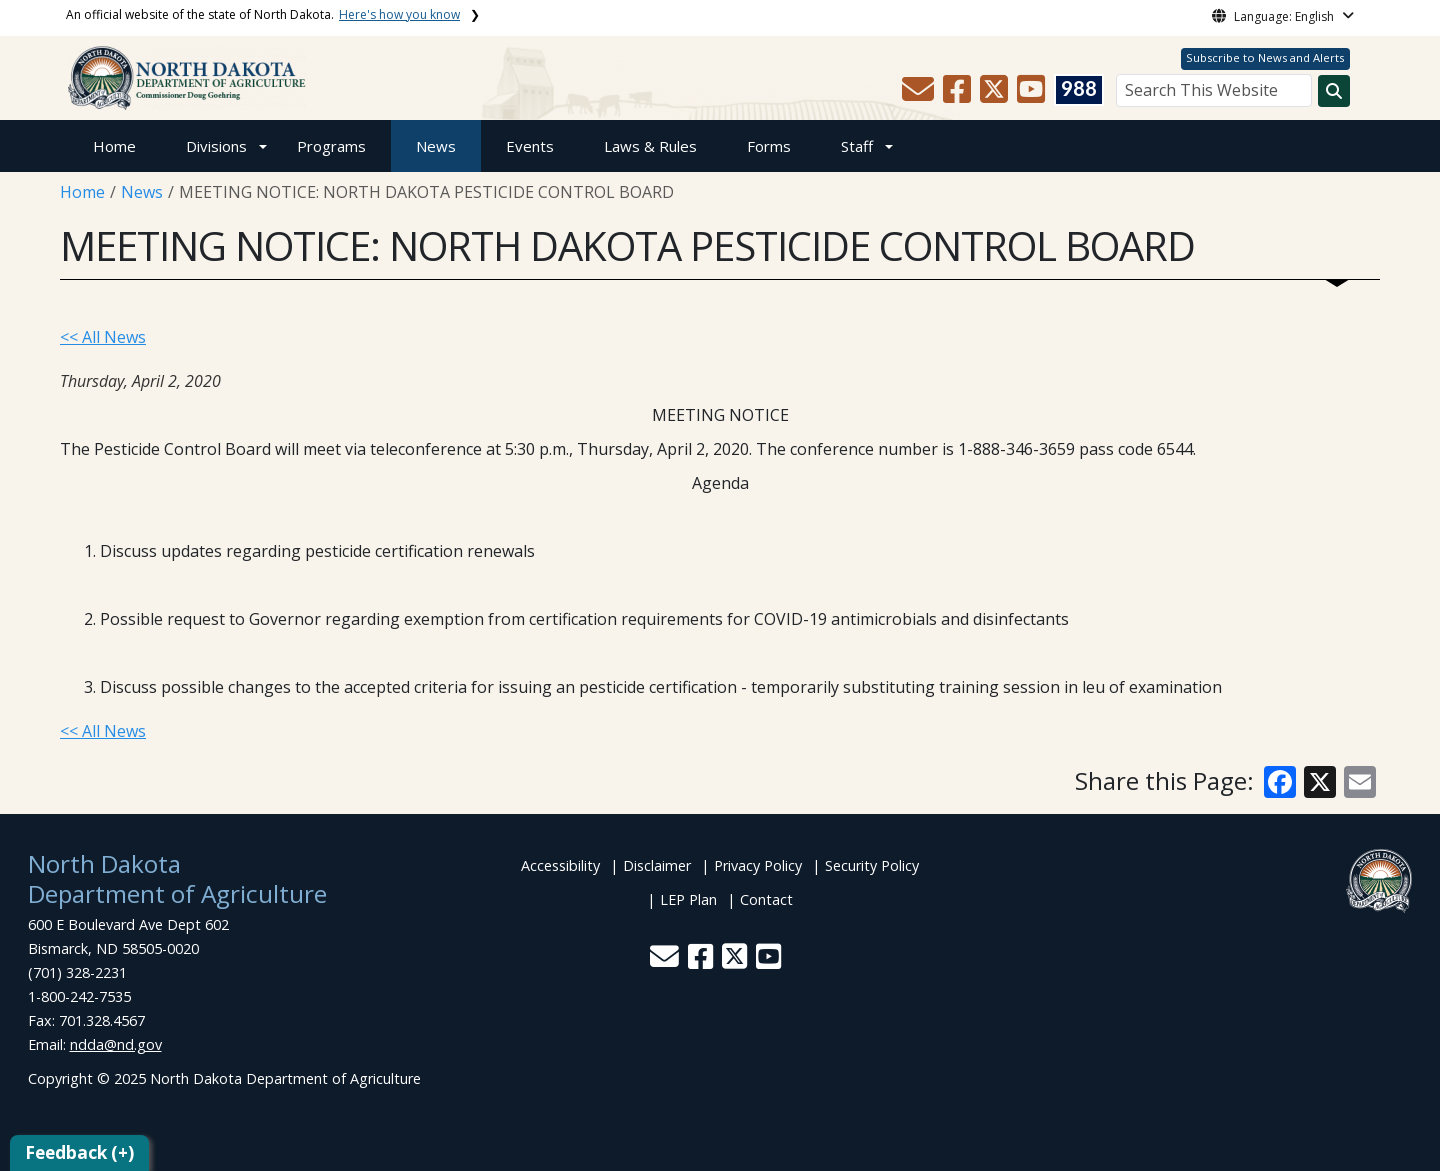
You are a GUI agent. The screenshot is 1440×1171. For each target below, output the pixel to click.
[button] (920, 95)
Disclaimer (657, 865)
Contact (766, 899)
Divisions (216, 146)
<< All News (103, 337)
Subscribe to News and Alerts (1265, 57)
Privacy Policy (758, 865)
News (436, 146)
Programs (331, 146)
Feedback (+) (79, 1152)
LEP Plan (688, 899)
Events (530, 146)
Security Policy (872, 865)
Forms (769, 146)
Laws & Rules (650, 146)
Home (114, 146)
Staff (857, 146)
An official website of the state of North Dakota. (263, 14)
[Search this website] (1334, 91)
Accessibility (560, 865)
